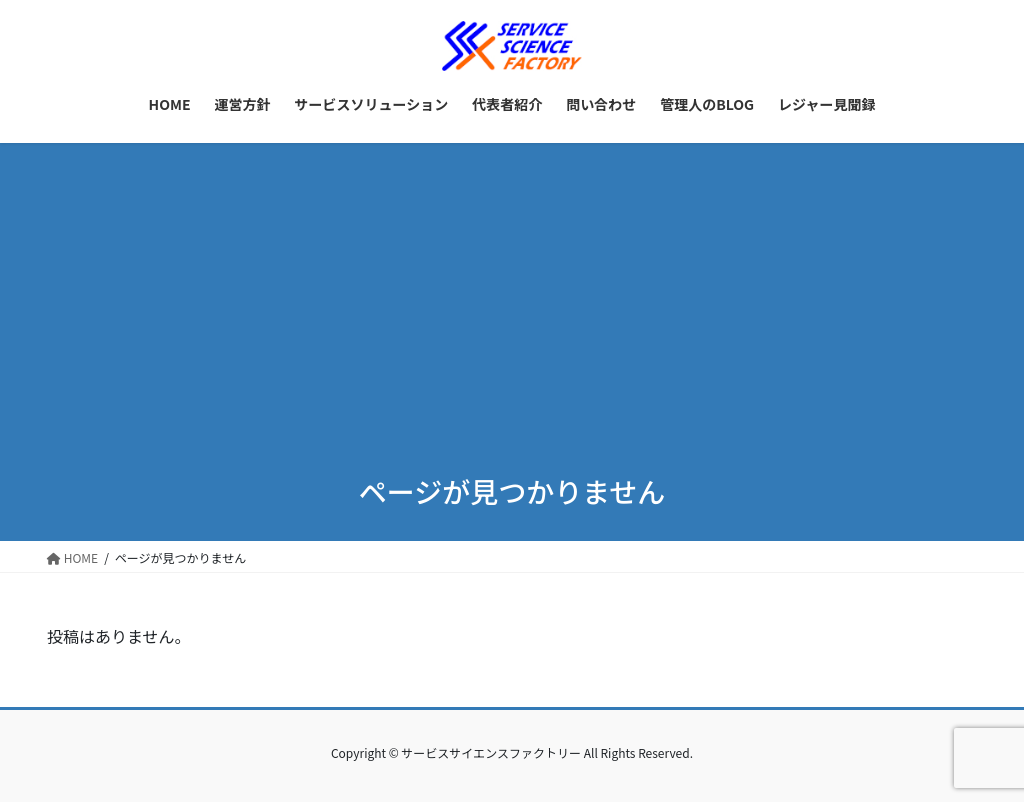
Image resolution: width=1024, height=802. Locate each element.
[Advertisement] (512, 293)
